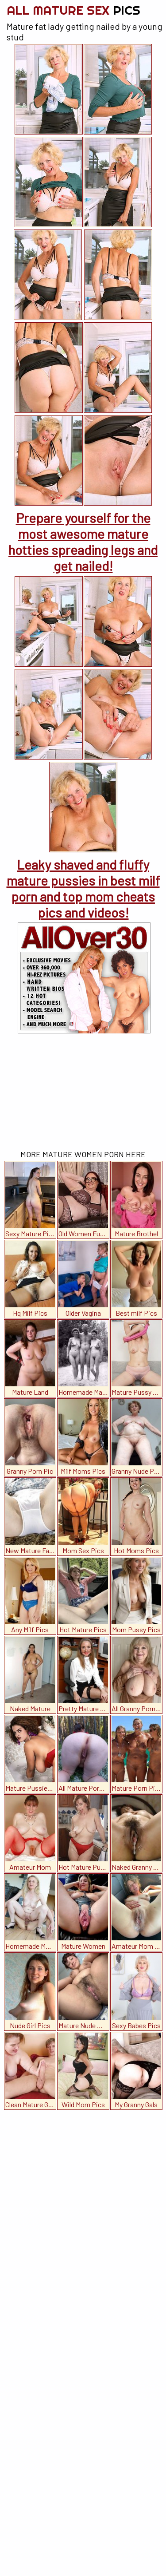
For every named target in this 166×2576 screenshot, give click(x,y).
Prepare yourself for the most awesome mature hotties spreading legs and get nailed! (83, 542)
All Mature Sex (73, 10)
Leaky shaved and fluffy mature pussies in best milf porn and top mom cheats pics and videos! (83, 888)
